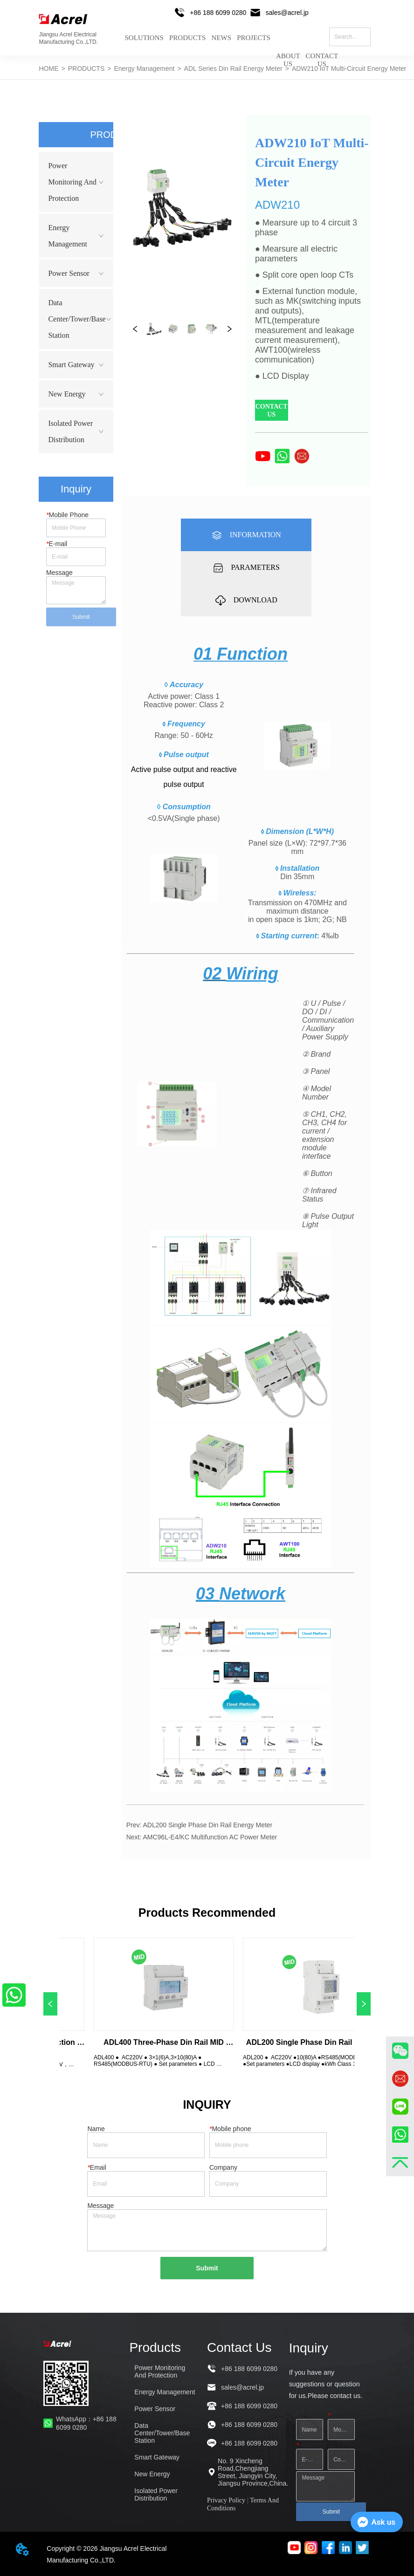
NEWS (221, 37)
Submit (81, 617)
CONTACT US (322, 52)
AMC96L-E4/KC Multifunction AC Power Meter (210, 1837)
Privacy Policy (226, 2500)
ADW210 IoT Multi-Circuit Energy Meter (349, 68)
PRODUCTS (187, 37)
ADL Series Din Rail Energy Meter (233, 68)
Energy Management (144, 68)
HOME (49, 68)
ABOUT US (288, 52)
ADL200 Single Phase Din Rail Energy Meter (207, 1825)
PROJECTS (253, 37)
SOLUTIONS (143, 37)
